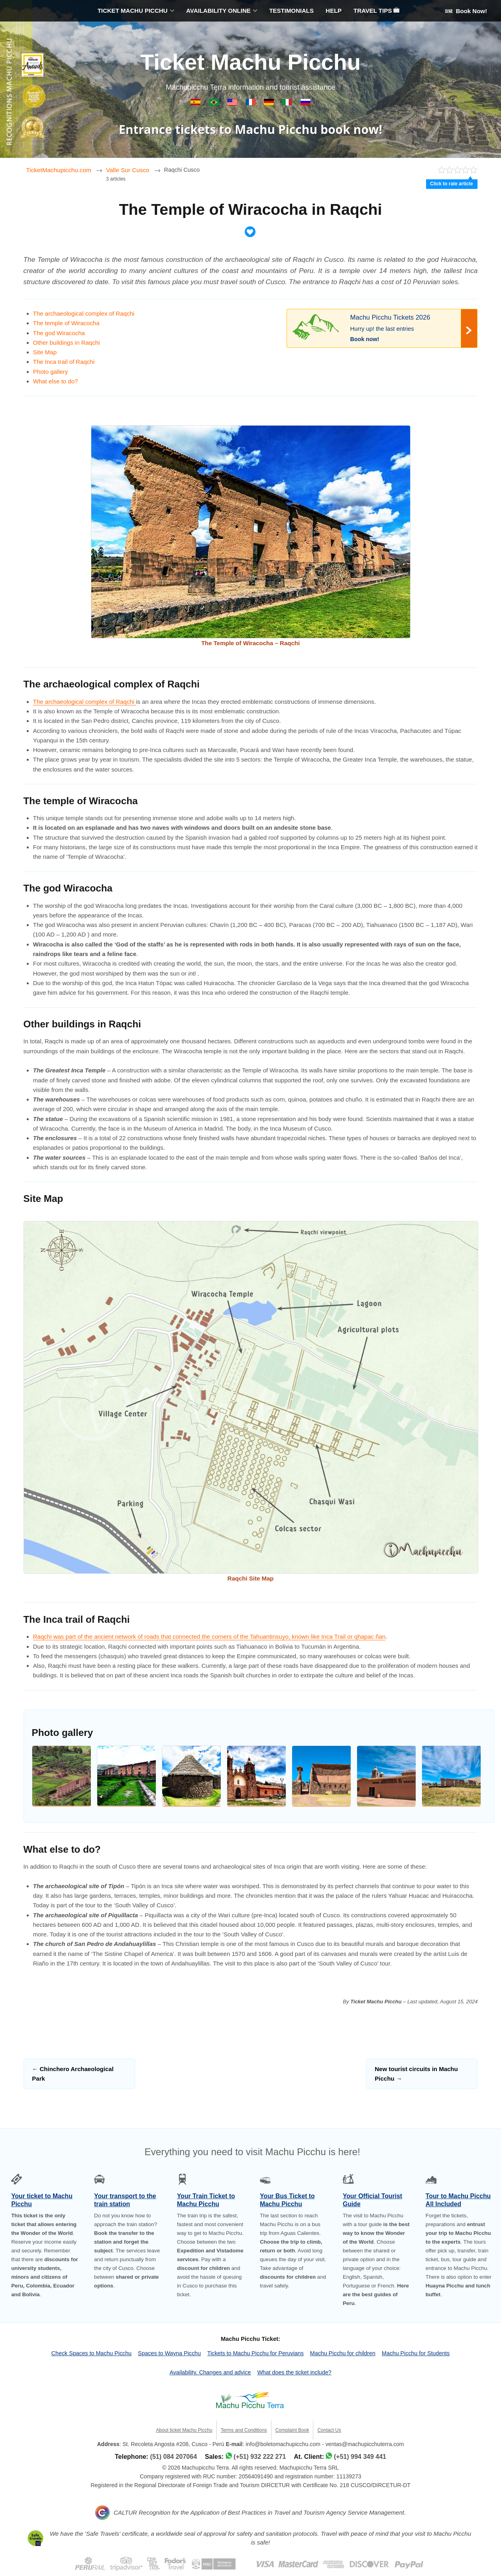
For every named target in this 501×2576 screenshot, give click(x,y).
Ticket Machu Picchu (250, 62)
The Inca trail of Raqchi (63, 361)
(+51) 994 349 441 (360, 2456)
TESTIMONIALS (291, 10)
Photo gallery (50, 371)
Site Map (45, 352)
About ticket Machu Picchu (184, 2430)
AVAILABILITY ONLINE (218, 10)
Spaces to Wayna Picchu (169, 2353)
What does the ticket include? (294, 2372)
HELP (334, 10)
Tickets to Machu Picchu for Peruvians (255, 2353)
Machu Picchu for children (342, 2353)
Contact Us (329, 2430)
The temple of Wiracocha (66, 323)
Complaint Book (292, 2430)
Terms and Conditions (244, 2430)
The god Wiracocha (59, 333)
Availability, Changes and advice (210, 2372)
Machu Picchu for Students (416, 2353)
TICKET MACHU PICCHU (133, 10)
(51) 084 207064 (173, 2456)
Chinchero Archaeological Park (73, 2074)
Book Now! (466, 11)
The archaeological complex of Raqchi (83, 313)
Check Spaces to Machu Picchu (91, 2353)
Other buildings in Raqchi (66, 342)
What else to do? (55, 381)
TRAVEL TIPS (376, 10)
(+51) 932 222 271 (260, 2456)
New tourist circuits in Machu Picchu (416, 2074)
